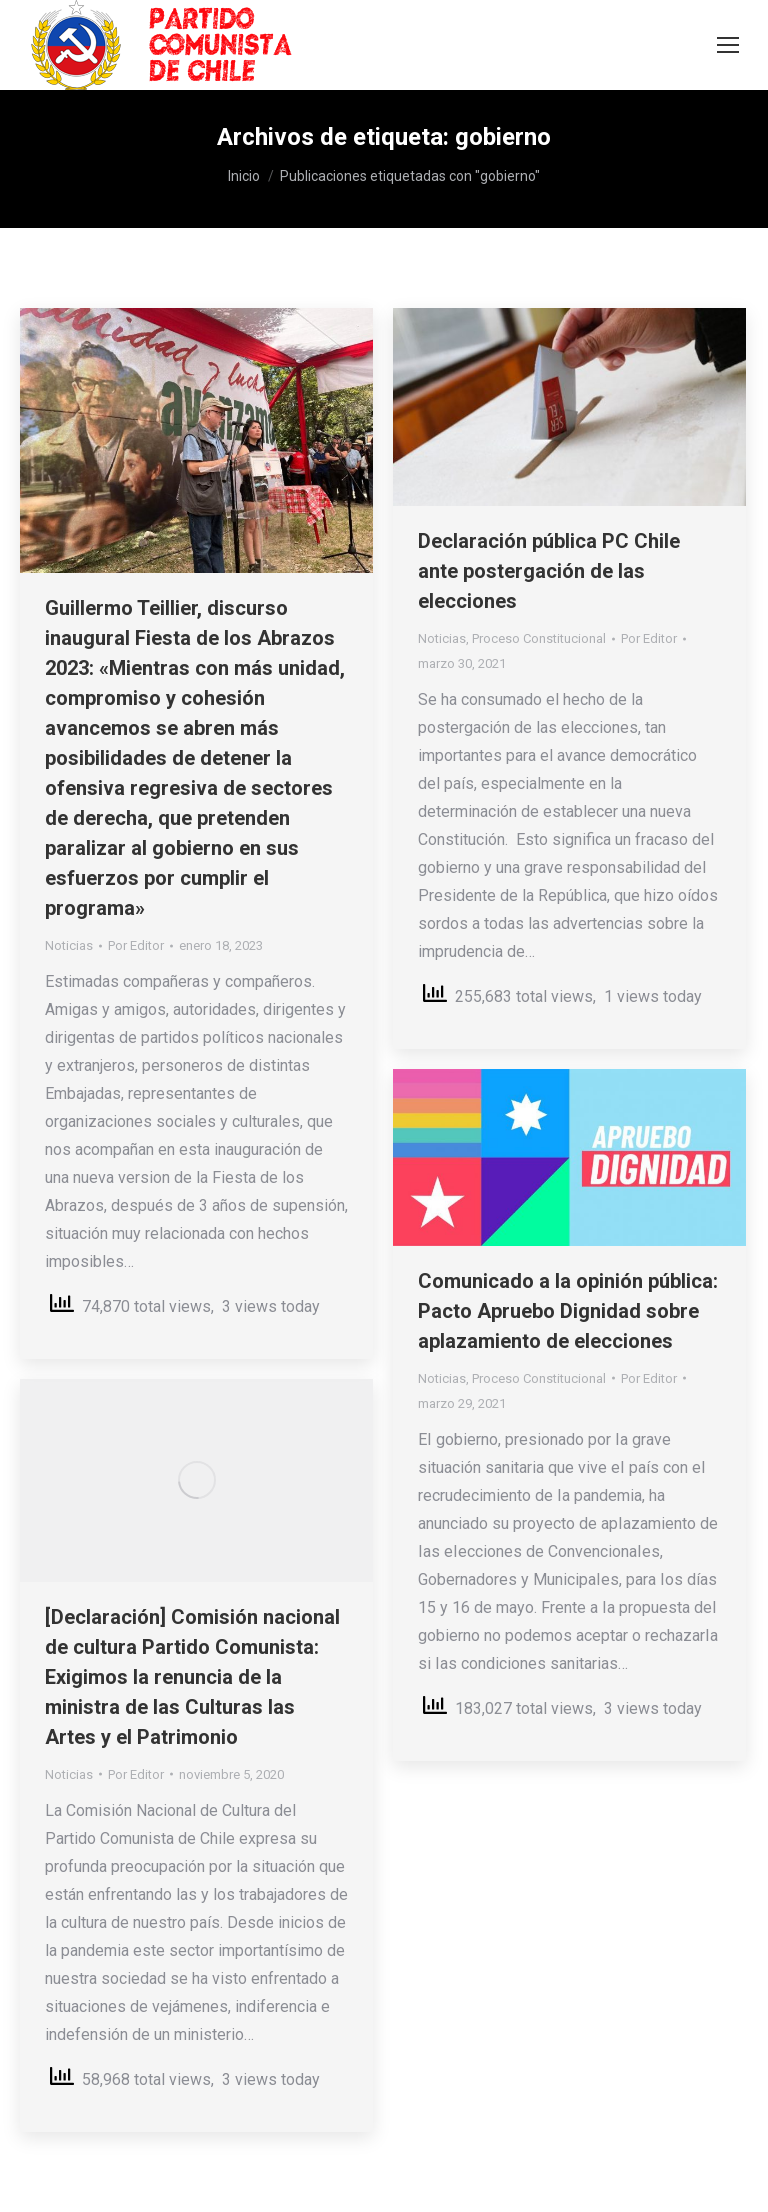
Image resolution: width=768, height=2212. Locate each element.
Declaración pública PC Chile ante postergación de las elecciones (549, 571)
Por (136, 945)
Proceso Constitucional (539, 638)
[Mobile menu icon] (728, 45)
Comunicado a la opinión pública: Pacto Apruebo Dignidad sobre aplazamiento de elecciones (568, 1311)
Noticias (69, 945)
